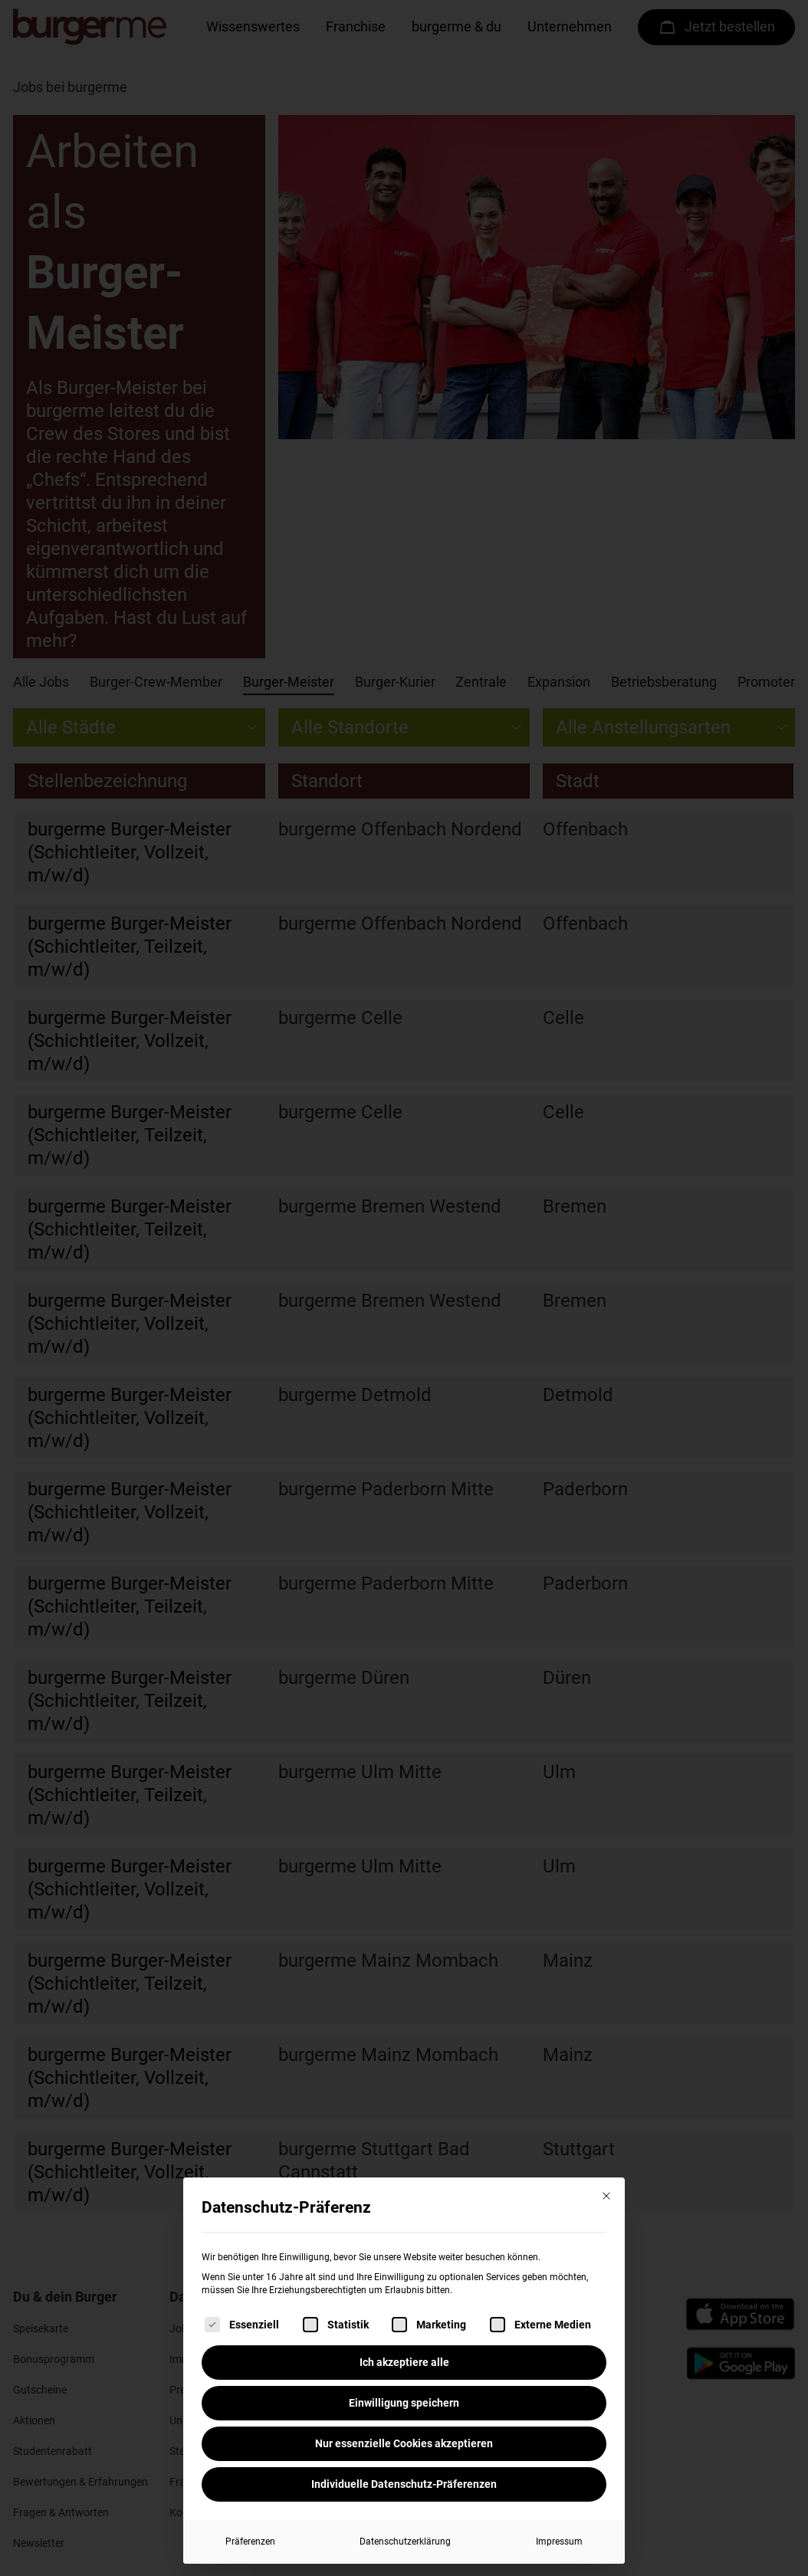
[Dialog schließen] (606, 2196)
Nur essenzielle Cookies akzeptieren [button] (404, 2443)
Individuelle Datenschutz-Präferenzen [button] (404, 2484)
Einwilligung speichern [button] (404, 2403)
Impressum (559, 2541)
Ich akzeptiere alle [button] (404, 2362)
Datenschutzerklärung (405, 2541)
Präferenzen (250, 2541)
